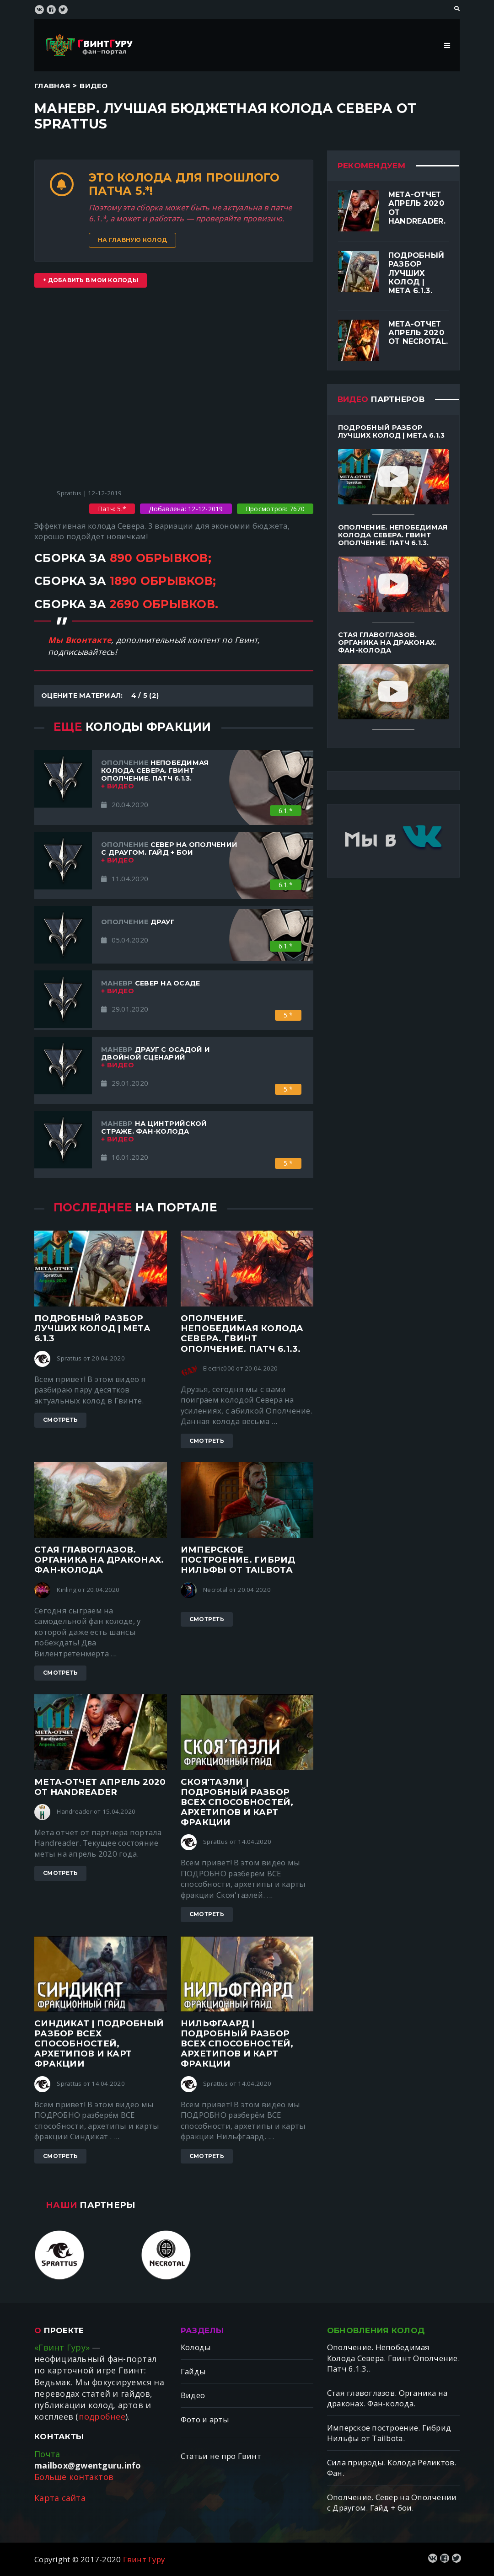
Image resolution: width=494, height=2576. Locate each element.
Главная (52, 85)
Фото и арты (205, 2419)
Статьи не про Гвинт (221, 2456)
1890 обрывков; (163, 581)
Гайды (193, 2371)
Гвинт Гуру (144, 2559)
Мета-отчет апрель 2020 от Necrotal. (418, 332)
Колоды (196, 2347)
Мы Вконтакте (79, 639)
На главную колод (132, 239)
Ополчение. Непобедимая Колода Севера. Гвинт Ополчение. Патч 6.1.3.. (393, 2358)
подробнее (102, 2416)
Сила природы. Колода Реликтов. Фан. (391, 2468)
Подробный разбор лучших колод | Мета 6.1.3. (416, 273)
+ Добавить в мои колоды (90, 280)
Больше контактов (73, 2476)
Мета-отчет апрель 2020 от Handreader (100, 1787)
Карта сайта (60, 2497)
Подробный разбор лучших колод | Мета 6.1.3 (92, 1328)
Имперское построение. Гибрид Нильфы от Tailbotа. (389, 2433)
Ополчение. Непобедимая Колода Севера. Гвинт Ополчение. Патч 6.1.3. (242, 1333)
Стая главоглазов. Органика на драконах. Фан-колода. (387, 2398)
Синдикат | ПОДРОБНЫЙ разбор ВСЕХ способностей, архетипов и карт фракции (99, 2043)
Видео (93, 85)
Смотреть (60, 1419)
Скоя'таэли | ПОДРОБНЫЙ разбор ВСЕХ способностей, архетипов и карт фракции (237, 1802)
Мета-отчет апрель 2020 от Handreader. (417, 207)
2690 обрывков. (164, 604)
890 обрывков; (160, 558)
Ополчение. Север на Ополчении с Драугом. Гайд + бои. (391, 2502)
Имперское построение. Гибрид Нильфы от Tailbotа (238, 1559)
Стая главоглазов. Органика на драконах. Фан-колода (99, 1559)
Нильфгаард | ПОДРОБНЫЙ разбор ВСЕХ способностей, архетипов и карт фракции (237, 2043)
